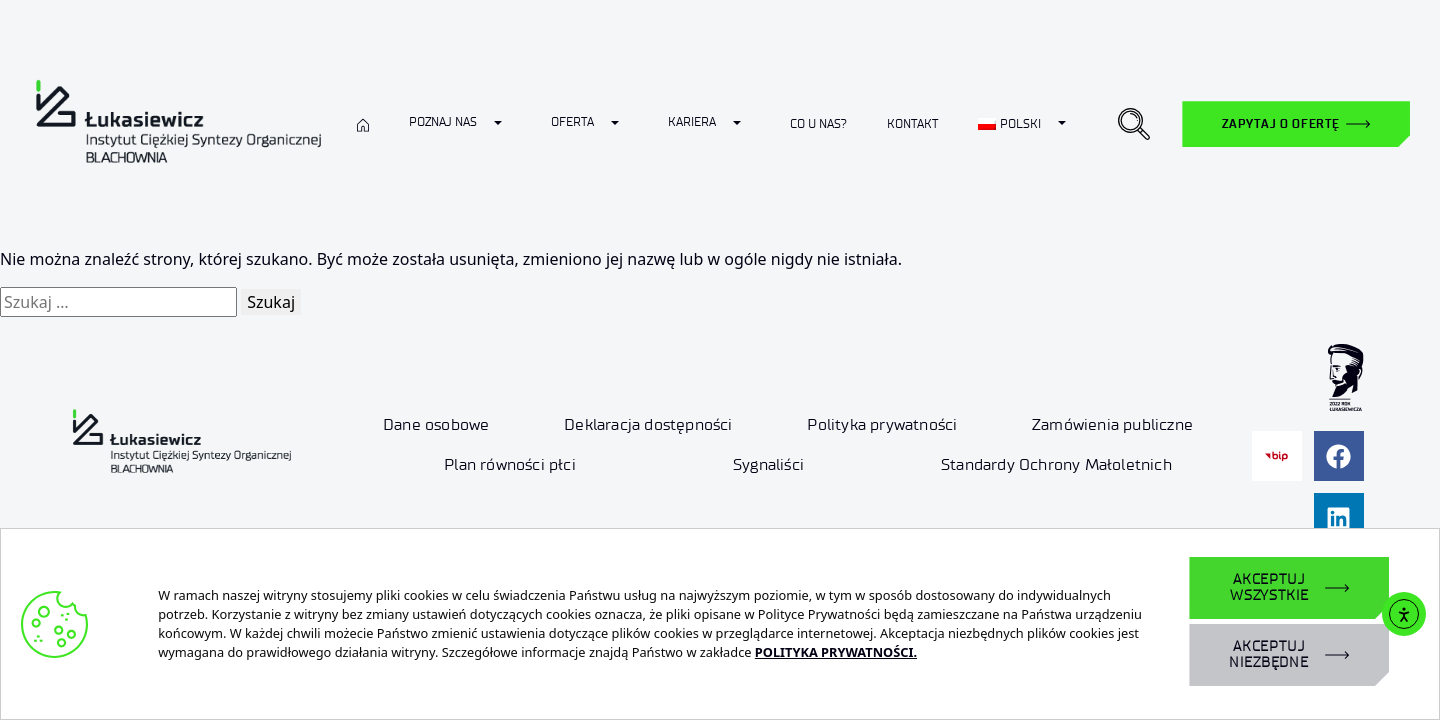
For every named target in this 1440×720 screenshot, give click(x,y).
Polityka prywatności (882, 424)
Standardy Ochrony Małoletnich (1056, 464)
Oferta (572, 121)
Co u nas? (818, 123)
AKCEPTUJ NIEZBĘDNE (1269, 654)
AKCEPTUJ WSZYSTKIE (1269, 587)
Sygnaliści (768, 464)
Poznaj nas (443, 121)
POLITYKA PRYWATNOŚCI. (836, 652)
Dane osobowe (436, 424)
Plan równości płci (510, 464)
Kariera (692, 121)
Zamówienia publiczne (1112, 424)
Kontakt (912, 123)
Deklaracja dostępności (648, 424)
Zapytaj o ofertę (1281, 123)
